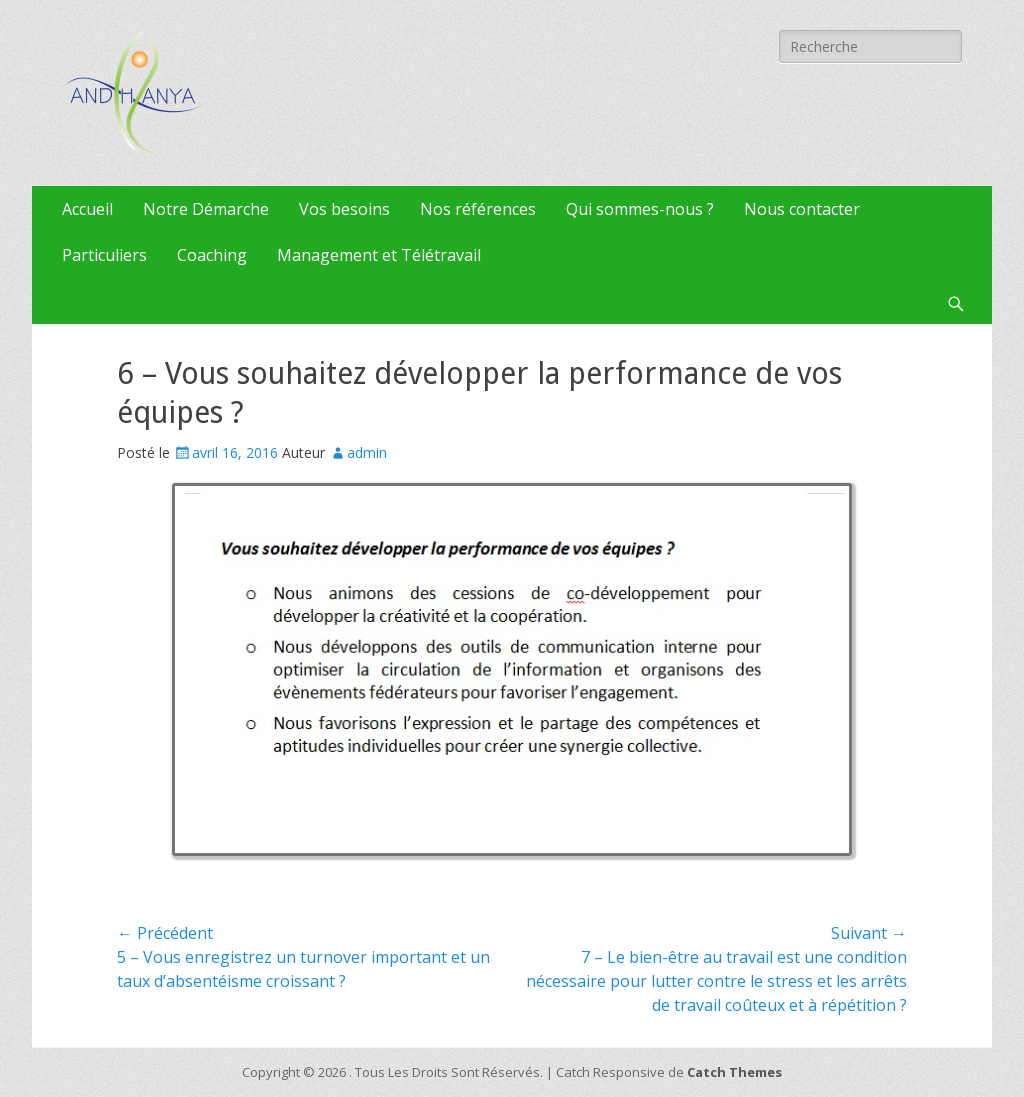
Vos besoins (344, 209)
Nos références (478, 209)
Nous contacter (802, 209)
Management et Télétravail (379, 255)
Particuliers (104, 255)
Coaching (212, 255)
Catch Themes (734, 1072)
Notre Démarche (206, 209)
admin (367, 452)
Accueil (87, 209)
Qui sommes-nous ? (640, 209)
